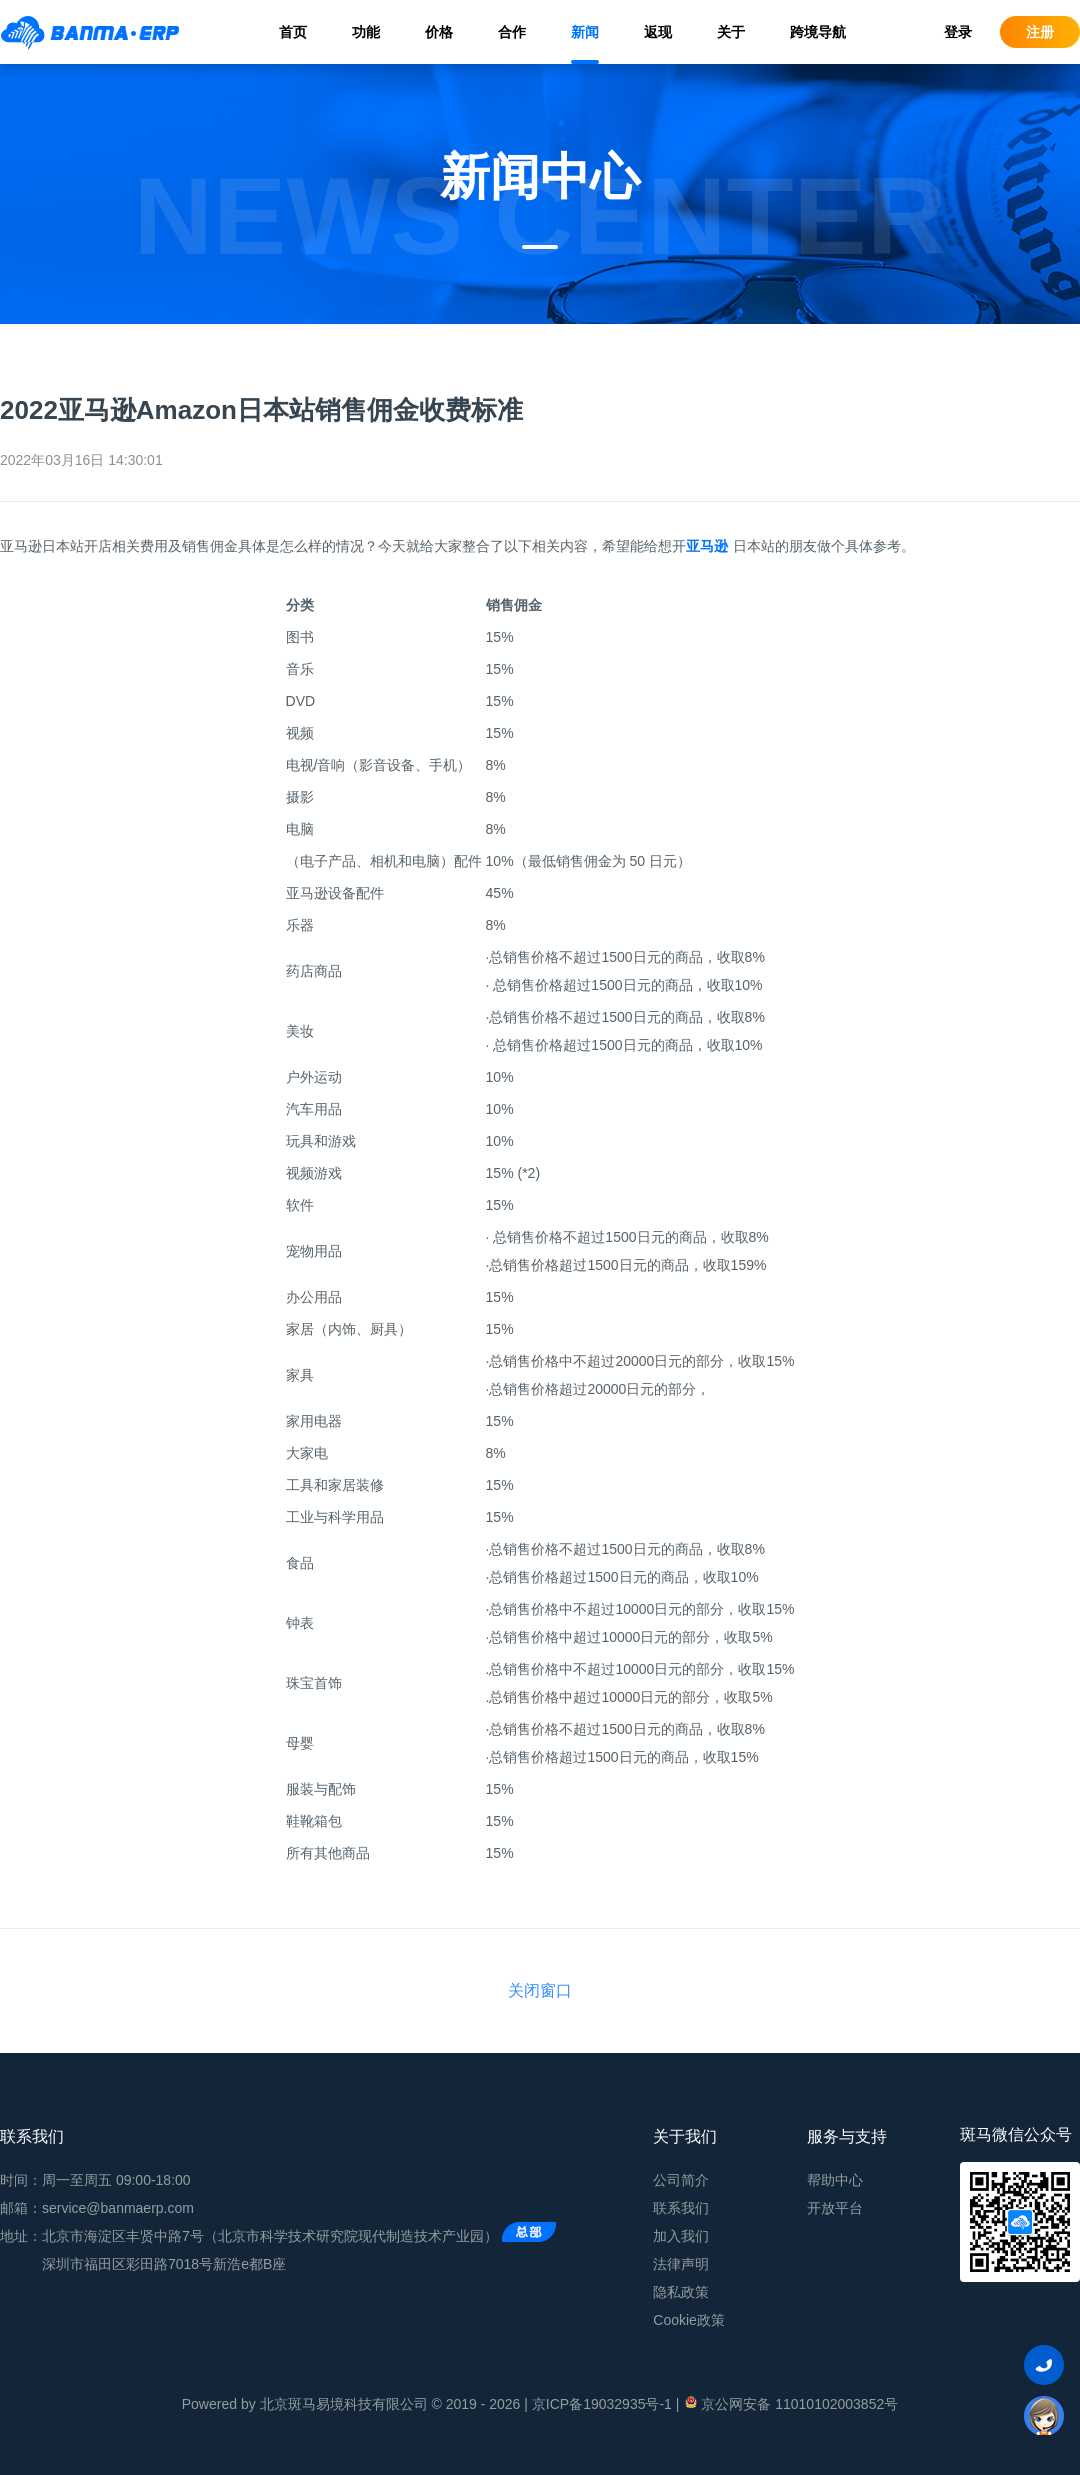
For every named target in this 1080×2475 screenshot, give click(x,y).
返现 (658, 32)
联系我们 (681, 2208)
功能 (366, 32)
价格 (439, 32)
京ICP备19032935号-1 (602, 2404)
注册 (1040, 32)
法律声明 (681, 2264)
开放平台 (835, 2208)
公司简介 (681, 2180)
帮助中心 (835, 2180)
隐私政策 (681, 2292)
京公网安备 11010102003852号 (790, 2403)
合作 (512, 32)
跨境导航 (818, 32)
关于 (731, 32)
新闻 (585, 32)
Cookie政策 (689, 2320)
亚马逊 (707, 546)
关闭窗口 (540, 1990)
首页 (293, 32)
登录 (958, 32)
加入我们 (681, 2236)
